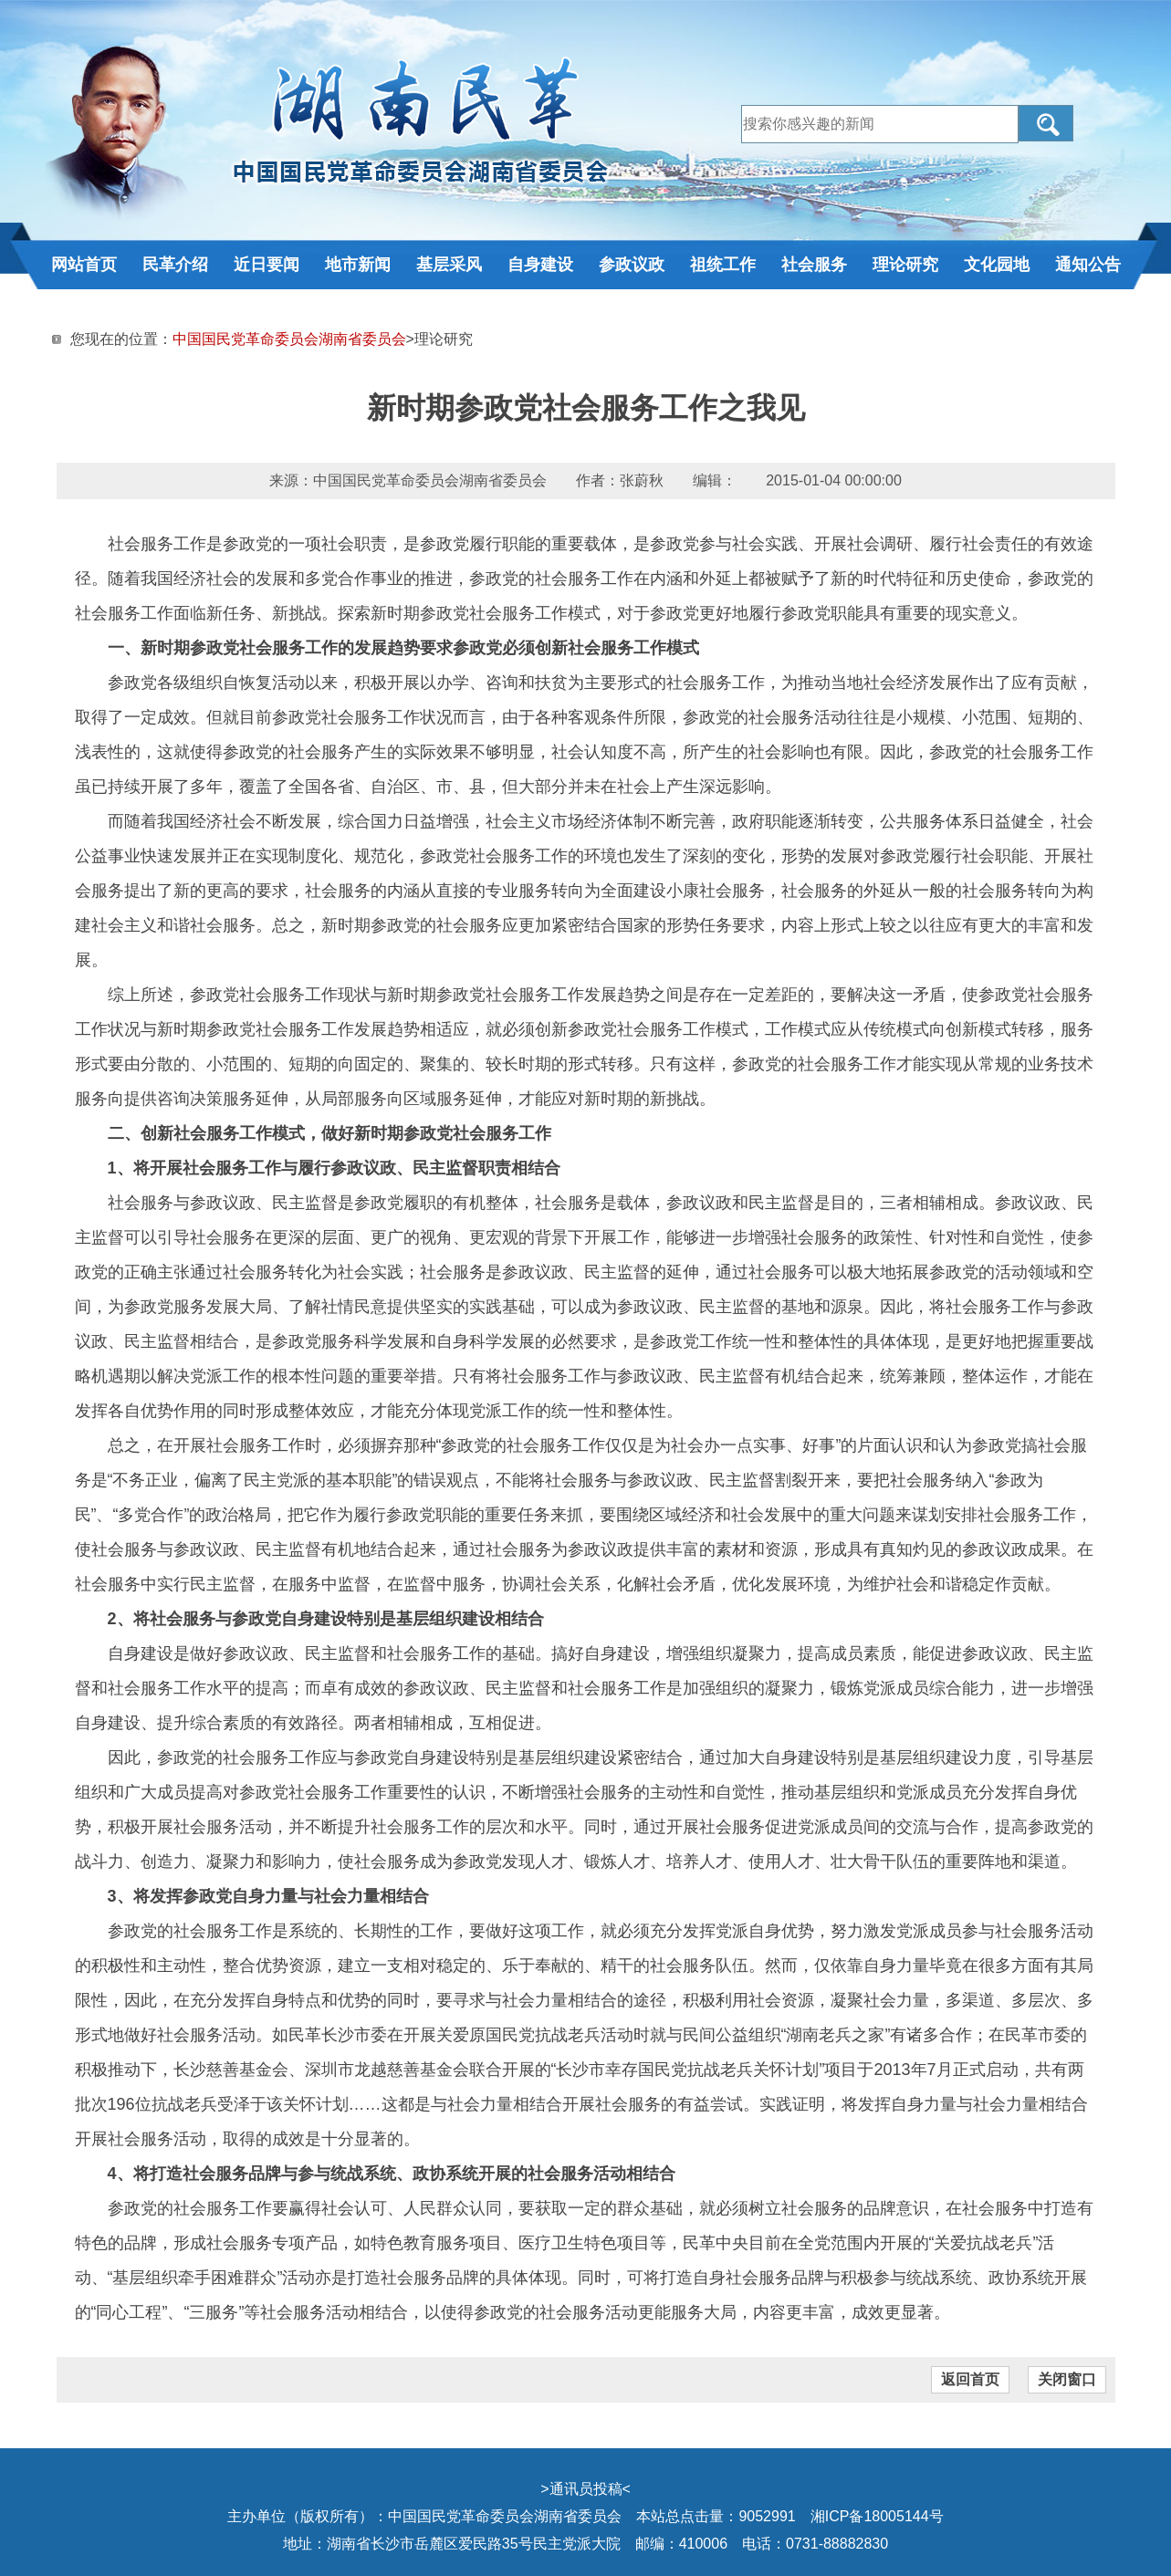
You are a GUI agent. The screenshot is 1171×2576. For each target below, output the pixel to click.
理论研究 (905, 265)
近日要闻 (266, 265)
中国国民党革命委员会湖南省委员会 (289, 339)
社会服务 (814, 265)
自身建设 (540, 265)
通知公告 (1088, 265)
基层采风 (449, 265)
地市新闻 (358, 265)
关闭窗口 (1067, 2379)
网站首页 (84, 265)
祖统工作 (723, 265)
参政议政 (631, 265)
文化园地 (997, 265)
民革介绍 (175, 265)
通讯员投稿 (585, 2489)
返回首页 (970, 2379)
